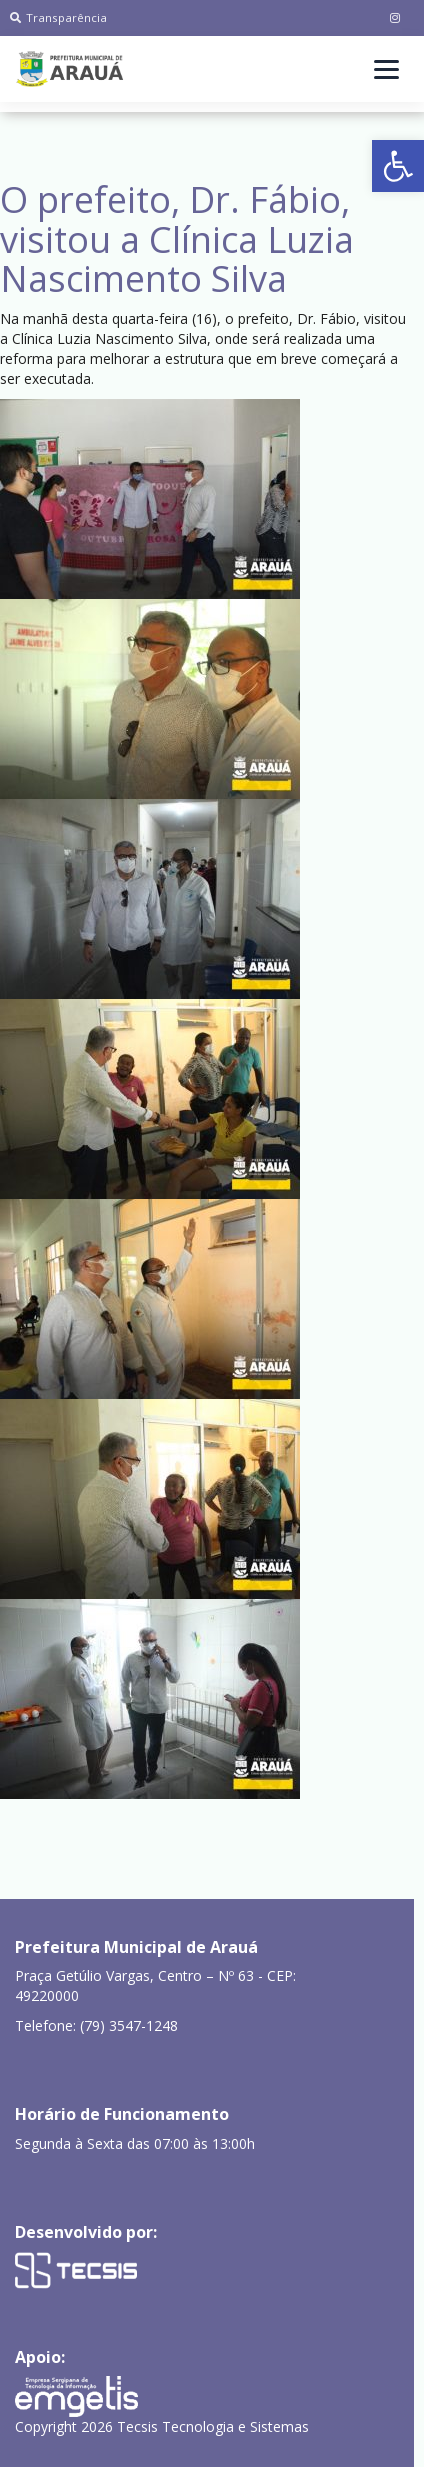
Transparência (58, 17)
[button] (398, 166)
